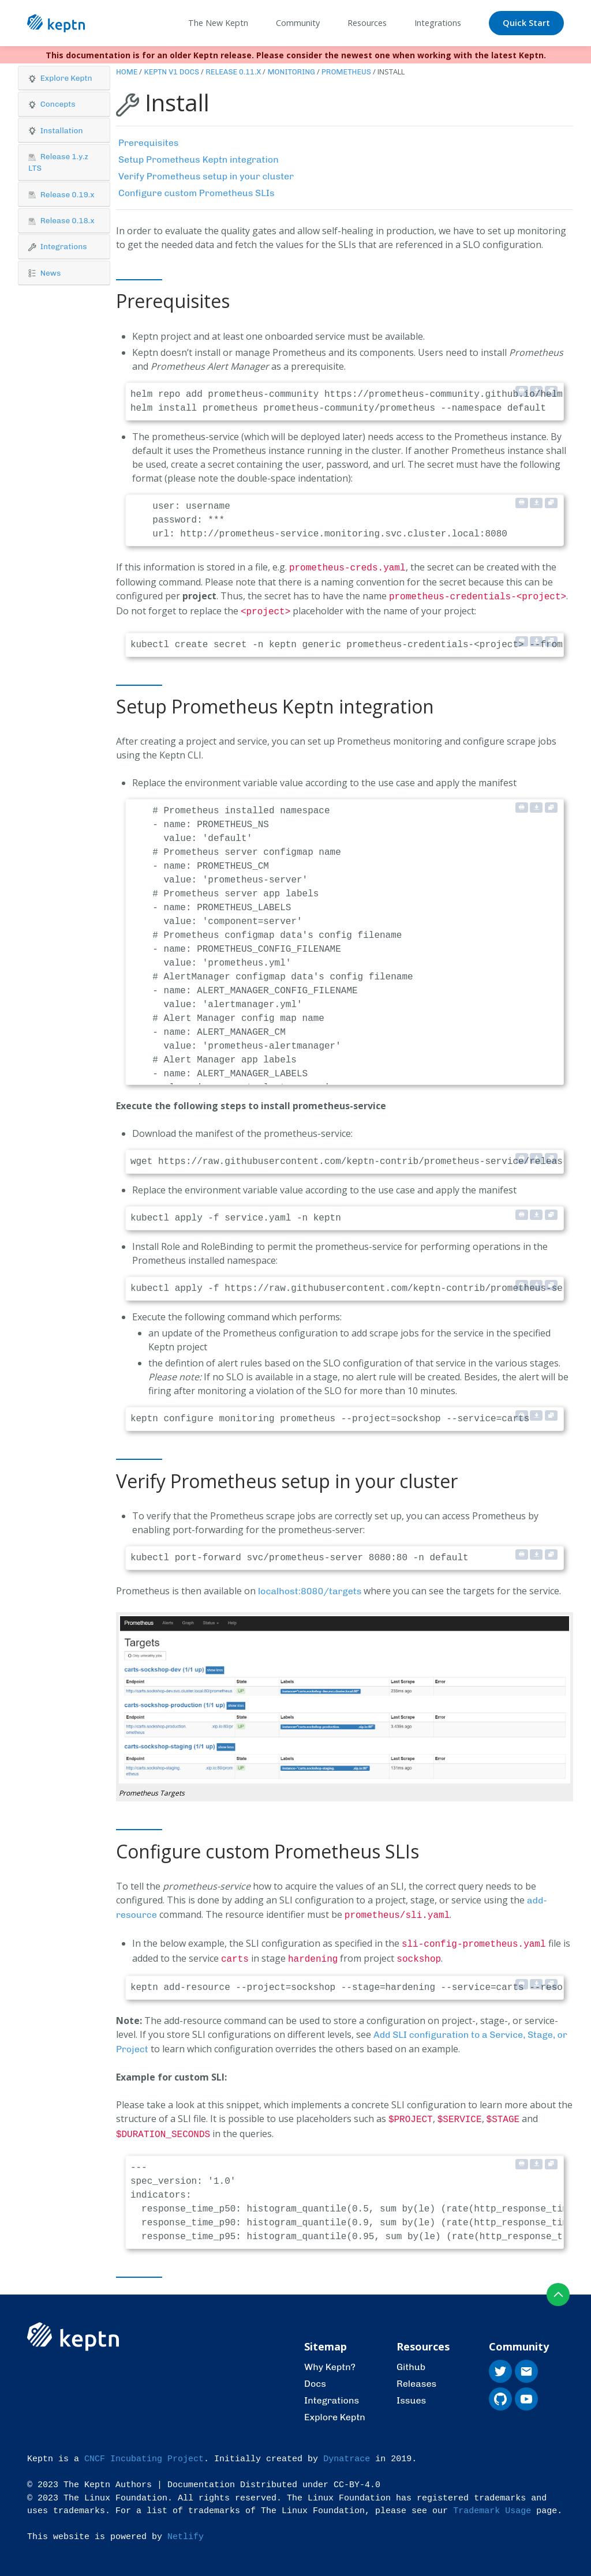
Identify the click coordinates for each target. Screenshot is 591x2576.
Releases (416, 2375)
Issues (411, 2391)
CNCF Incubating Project (144, 2450)
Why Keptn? (330, 2358)
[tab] (64, 78)
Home (127, 71)
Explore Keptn (334, 2408)
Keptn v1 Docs (171, 71)
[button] (64, 78)
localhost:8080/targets (309, 1587)
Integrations (331, 2391)
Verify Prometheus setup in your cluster (206, 176)
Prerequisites (148, 142)
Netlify (185, 2528)
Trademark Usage (492, 2502)
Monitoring (291, 71)
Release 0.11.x (233, 71)
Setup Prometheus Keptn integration (198, 159)
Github (411, 2358)
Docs (315, 2375)
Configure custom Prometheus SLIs (196, 192)
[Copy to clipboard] (551, 391)
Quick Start (526, 22)
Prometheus (346, 71)
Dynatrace (346, 2450)
